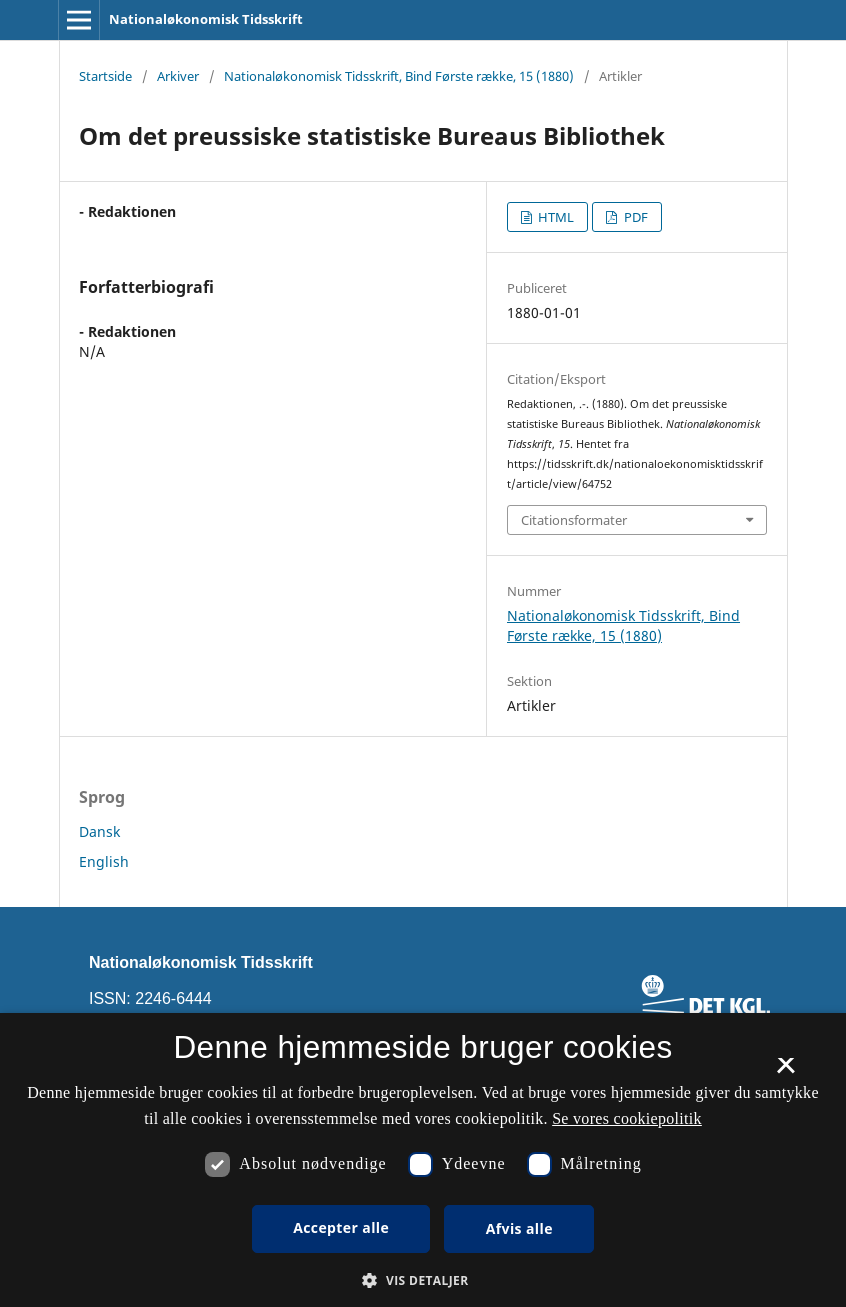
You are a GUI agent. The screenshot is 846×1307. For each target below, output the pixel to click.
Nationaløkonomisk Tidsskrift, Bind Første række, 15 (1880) (399, 76)
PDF (634, 217)
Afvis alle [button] (519, 1228)
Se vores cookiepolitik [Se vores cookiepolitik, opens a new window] (627, 1118)
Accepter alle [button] (341, 1227)
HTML (554, 217)
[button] (422, 1280)
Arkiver (178, 76)
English (104, 861)
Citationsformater (574, 520)
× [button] (785, 1072)
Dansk (99, 831)
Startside (105, 76)
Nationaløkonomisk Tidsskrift (206, 19)
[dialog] (423, 1160)
